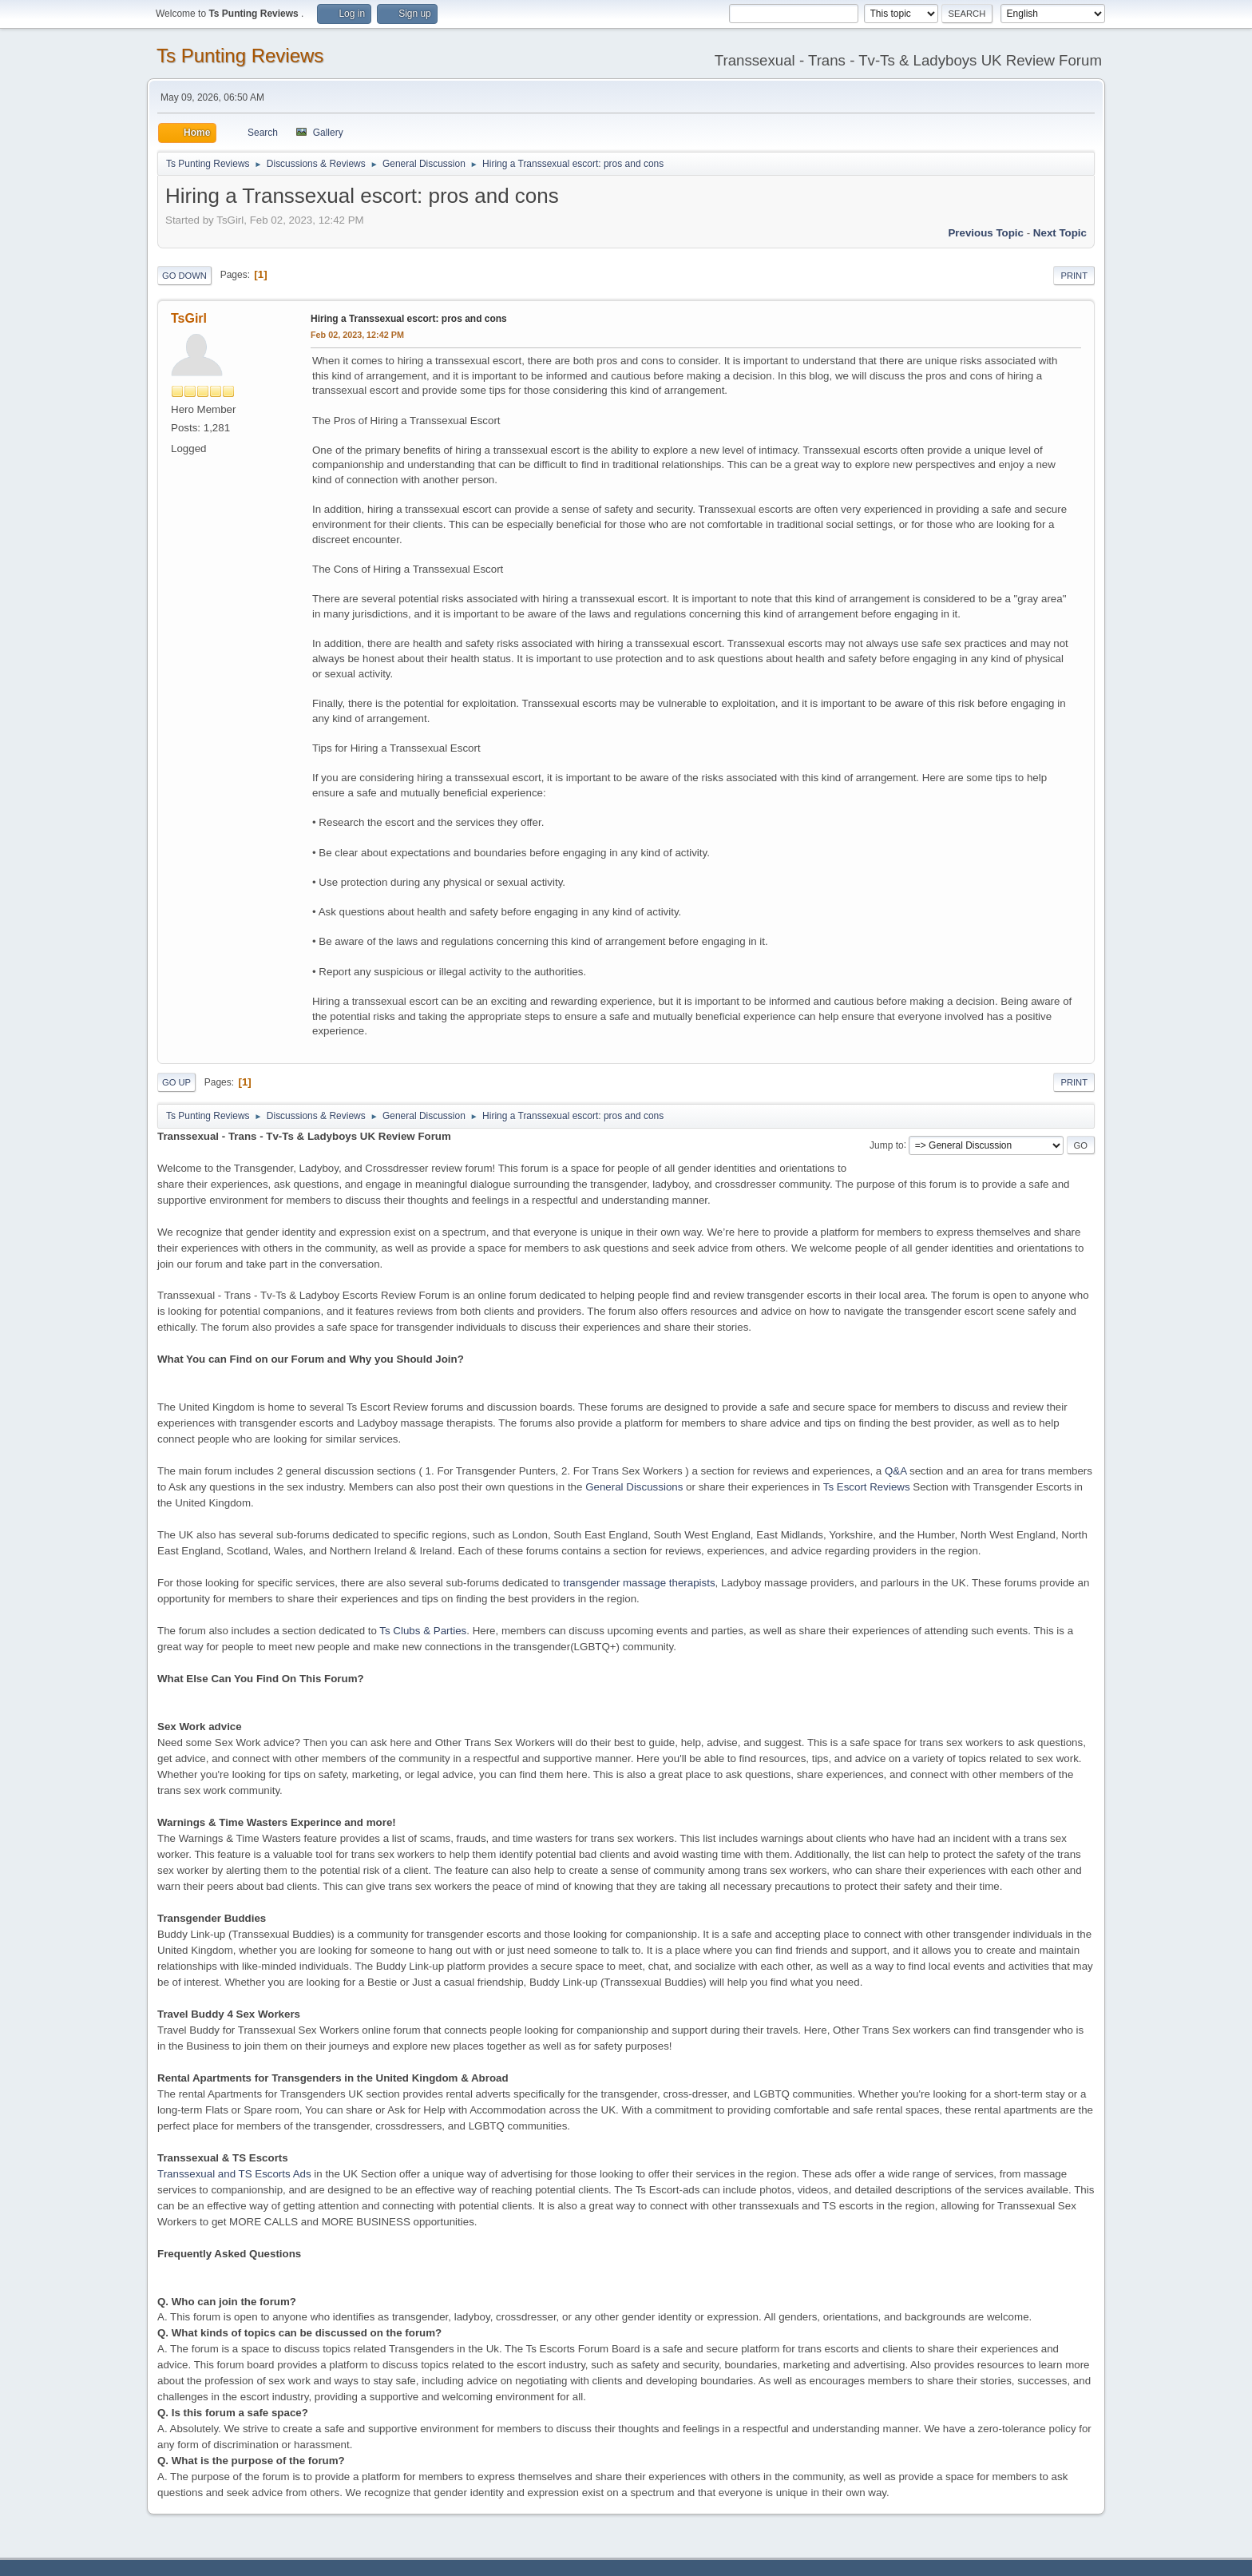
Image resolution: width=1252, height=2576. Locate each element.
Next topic (1060, 233)
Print (1074, 275)
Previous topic (986, 233)
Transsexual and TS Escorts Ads (234, 2174)
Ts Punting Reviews (239, 55)
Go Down (184, 275)
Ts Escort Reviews (866, 1487)
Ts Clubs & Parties (422, 1631)
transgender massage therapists (639, 1583)
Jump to (887, 1144)
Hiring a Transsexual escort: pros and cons (409, 318)
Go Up (176, 1082)
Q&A (895, 1471)
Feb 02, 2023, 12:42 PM (357, 334)
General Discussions (634, 1487)
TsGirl (189, 318)
